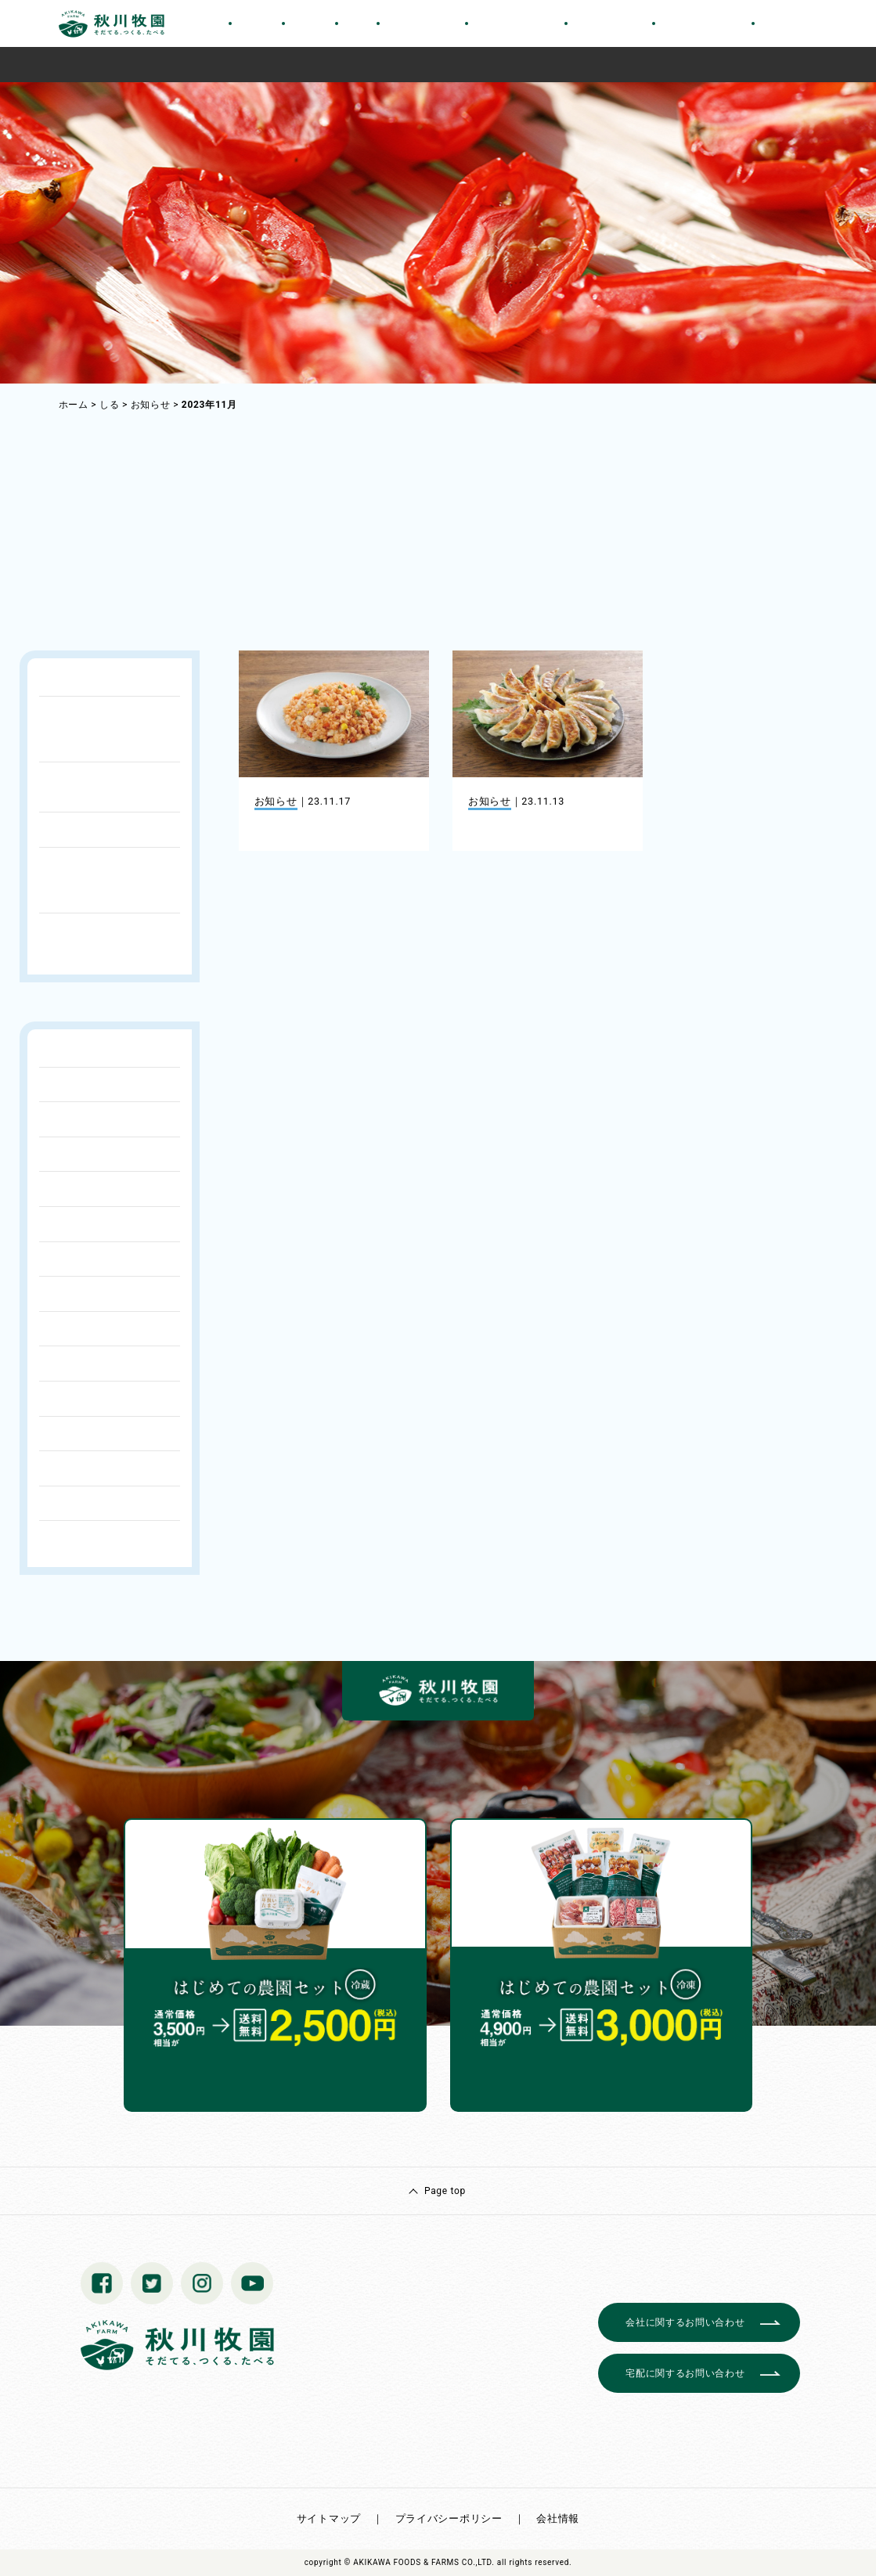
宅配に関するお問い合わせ (684, 2373)
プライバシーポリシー (449, 2518)
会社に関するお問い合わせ (684, 2322)
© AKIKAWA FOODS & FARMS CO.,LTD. (419, 2562)
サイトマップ (329, 2518)
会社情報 (557, 2518)
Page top (445, 2190)
